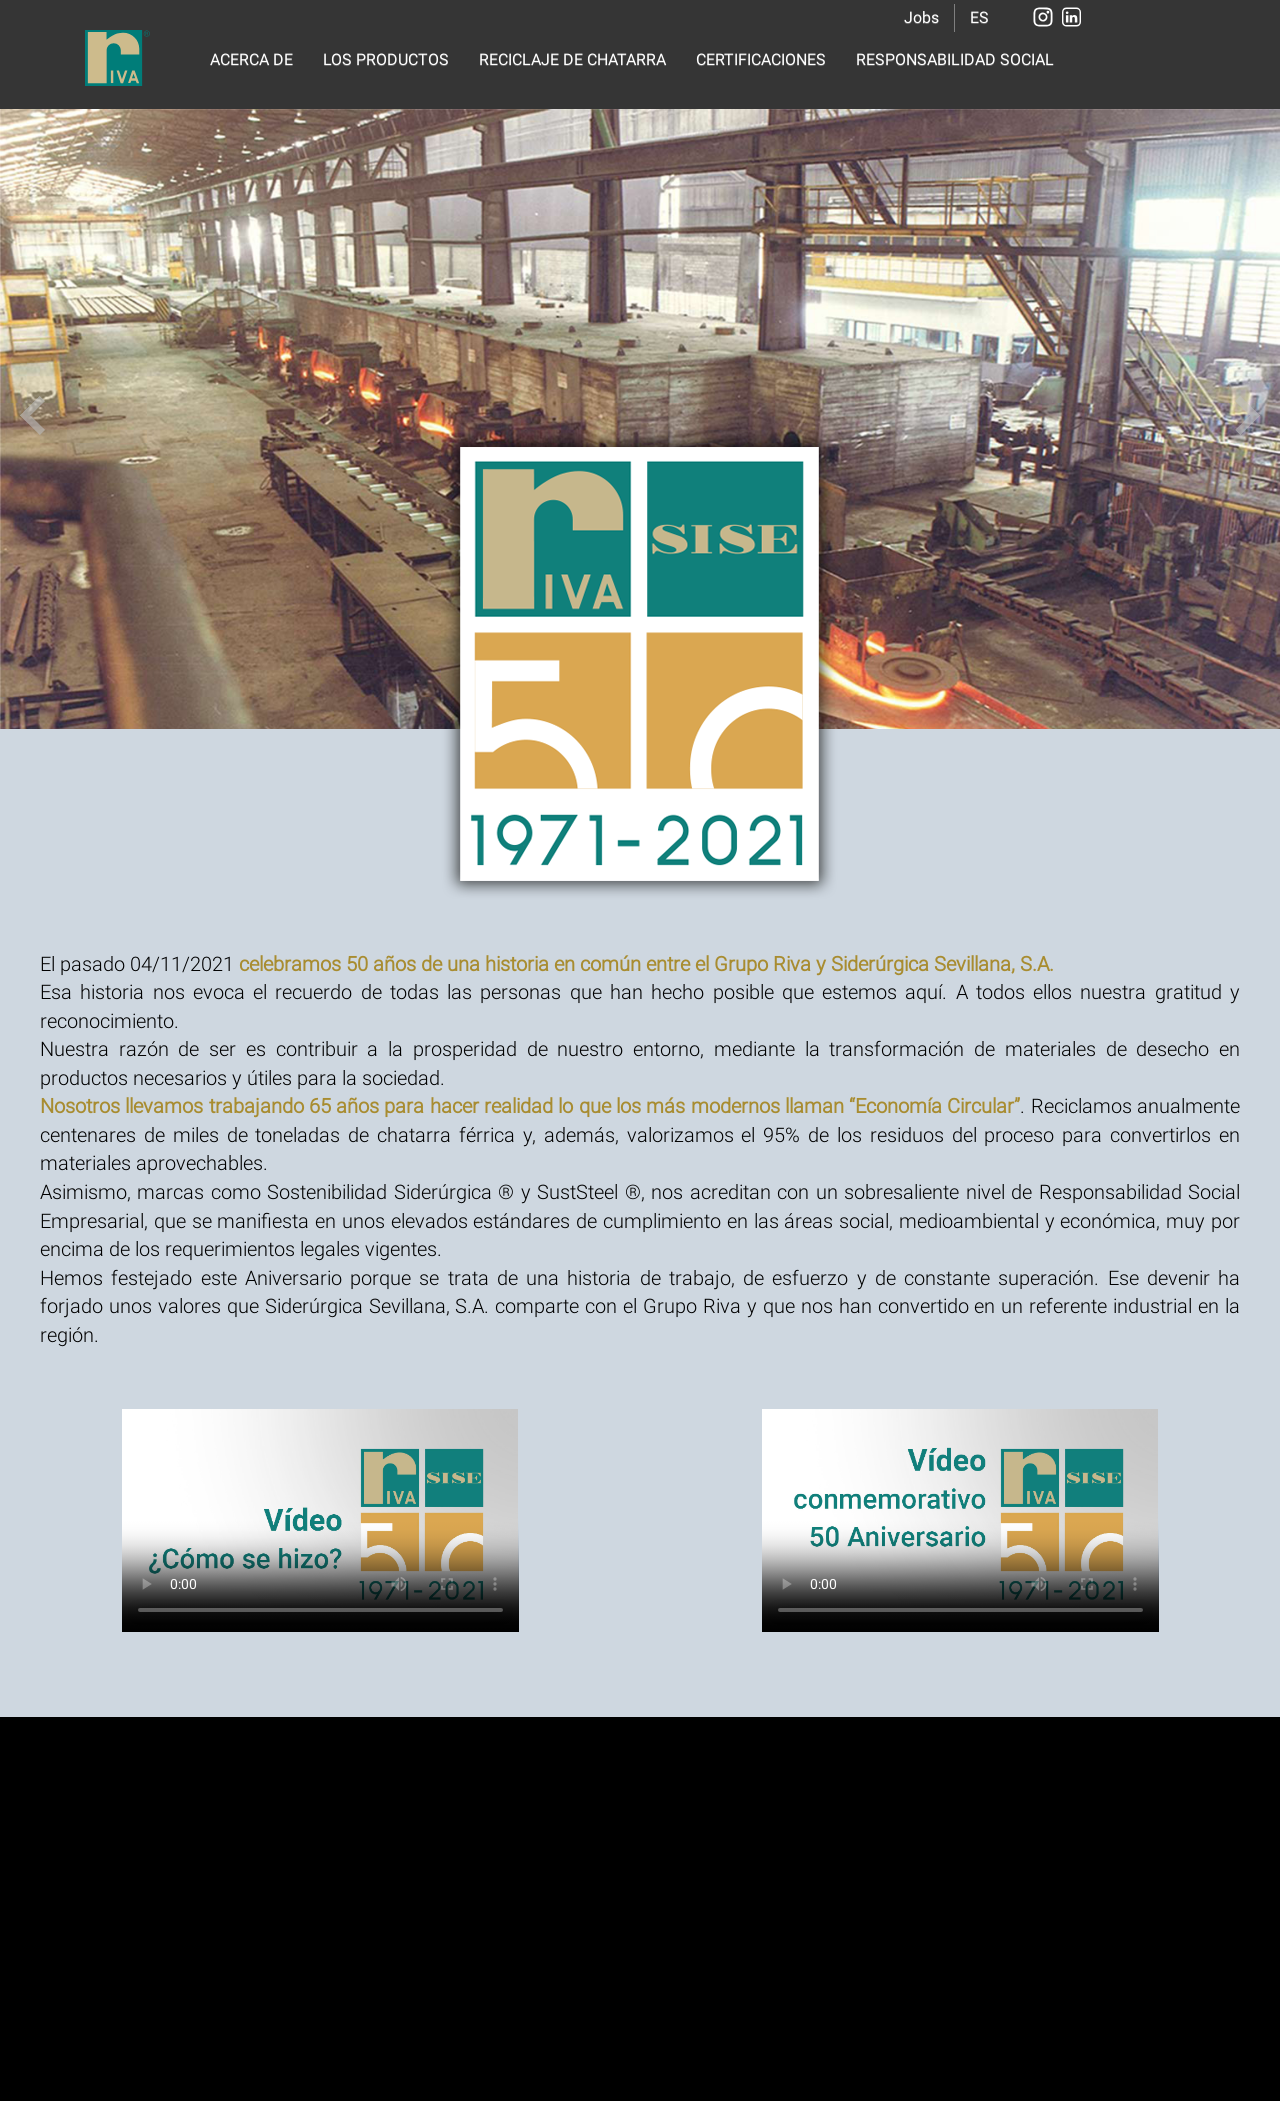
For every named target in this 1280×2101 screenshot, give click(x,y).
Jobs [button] (921, 17)
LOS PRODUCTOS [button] (386, 59)
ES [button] (979, 17)
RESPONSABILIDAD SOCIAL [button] (955, 59)
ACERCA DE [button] (251, 59)
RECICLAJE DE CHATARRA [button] (572, 59)
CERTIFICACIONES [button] (761, 59)
